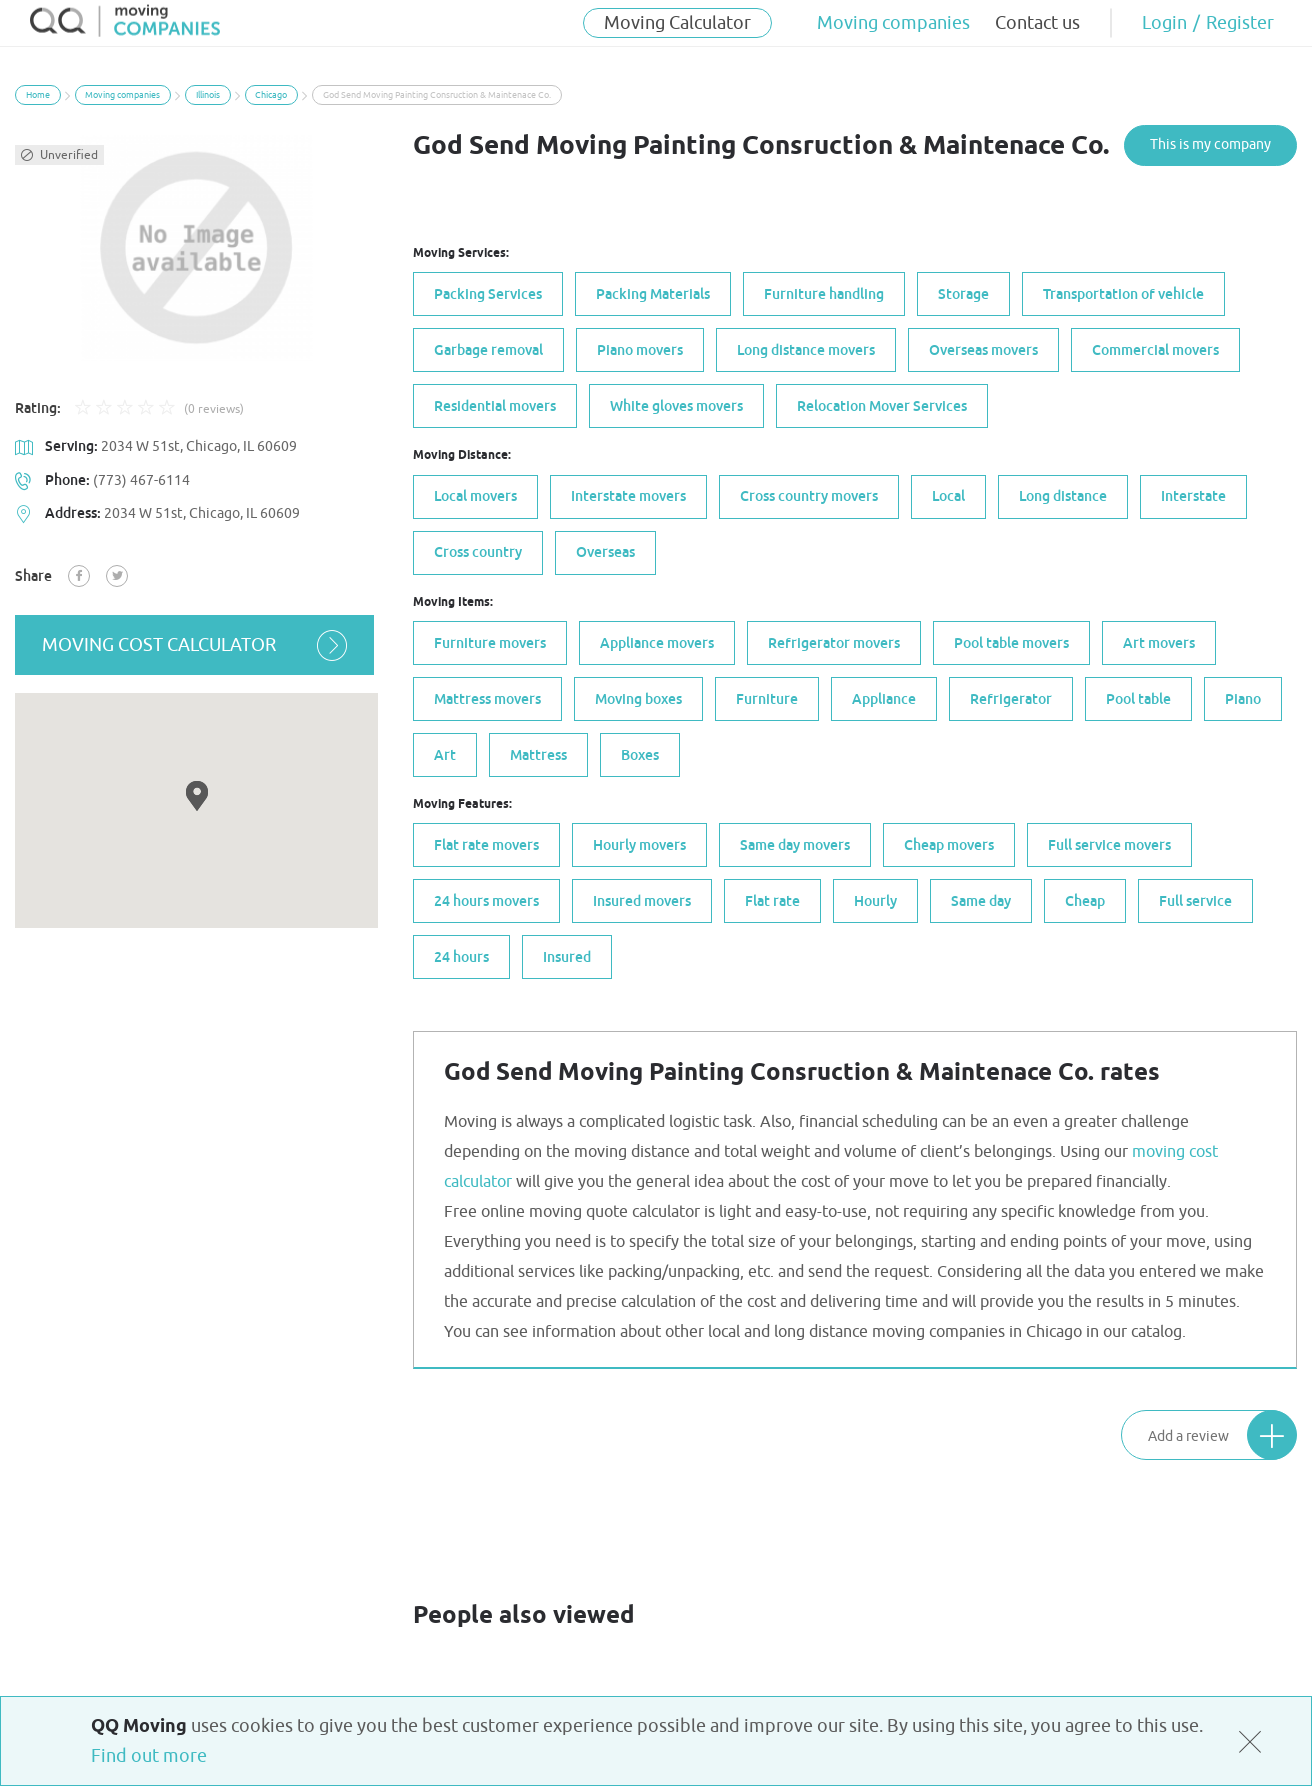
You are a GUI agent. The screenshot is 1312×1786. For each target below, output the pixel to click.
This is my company (1210, 144)
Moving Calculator (677, 23)
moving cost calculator (196, 645)
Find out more (149, 1756)
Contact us (1037, 23)
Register (1240, 23)
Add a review (1222, 1434)
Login (1164, 23)
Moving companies (893, 23)
